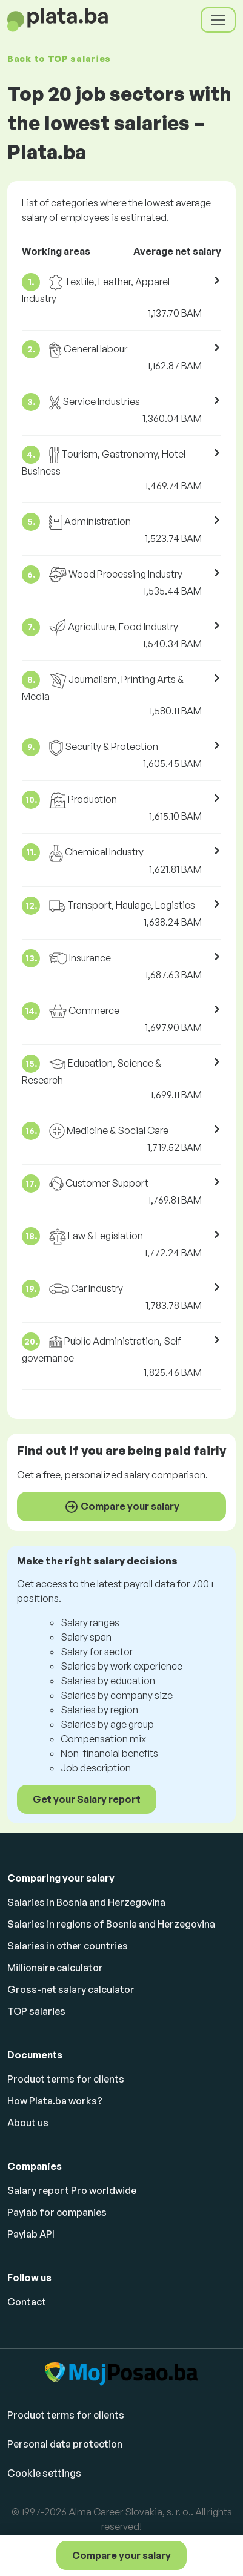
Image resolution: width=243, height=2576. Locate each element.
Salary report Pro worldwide (71, 2190)
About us (27, 2122)
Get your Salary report (87, 1799)
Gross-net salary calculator (71, 1989)
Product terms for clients (65, 2079)
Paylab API (31, 2234)
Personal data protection (64, 2444)
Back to (59, 58)
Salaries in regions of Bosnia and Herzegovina (111, 1924)
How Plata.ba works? (54, 2101)
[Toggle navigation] (218, 20)
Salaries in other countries (67, 1946)
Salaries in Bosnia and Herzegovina (86, 1902)
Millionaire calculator (55, 1968)
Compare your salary (121, 2555)
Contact (26, 2302)
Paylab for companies (57, 2212)
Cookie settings (44, 2473)
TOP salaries (36, 2011)
